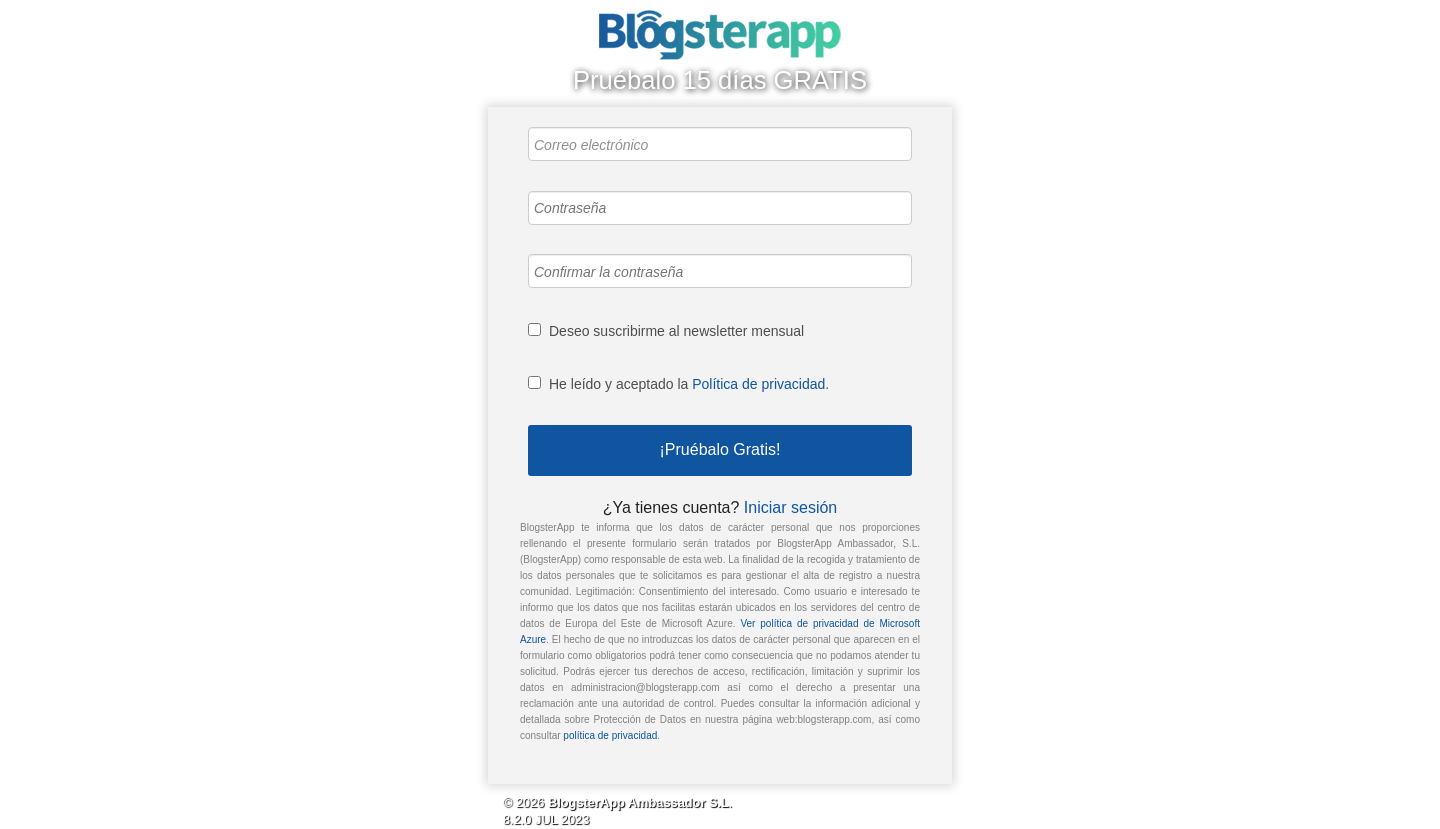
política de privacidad (610, 735)
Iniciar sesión (790, 507)
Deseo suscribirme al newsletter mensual (676, 331)
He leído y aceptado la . (689, 384)
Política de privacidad (758, 384)
